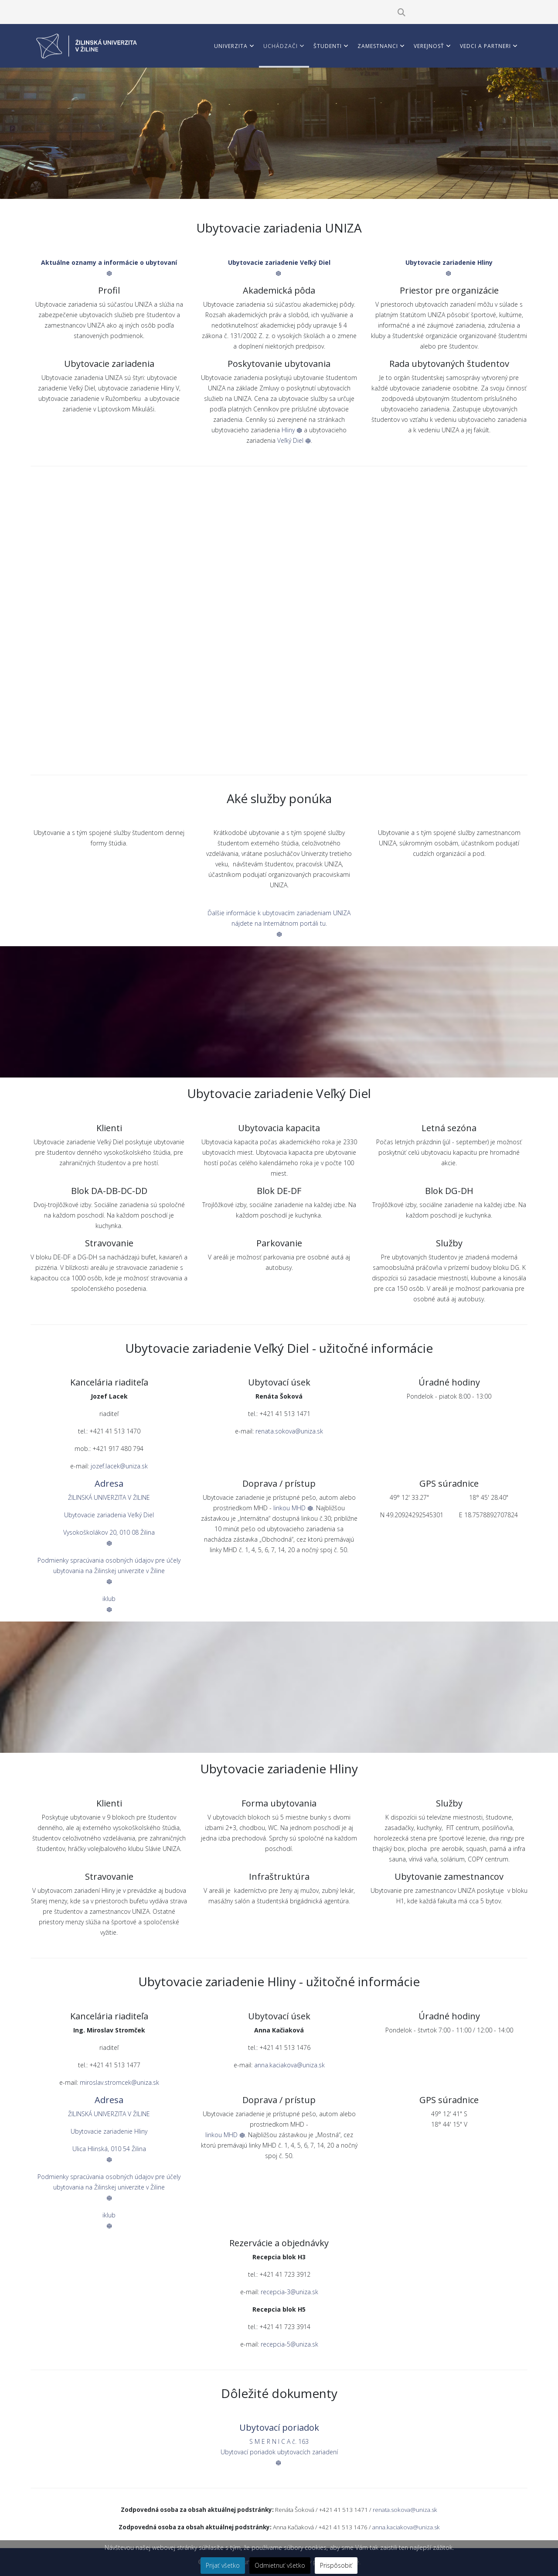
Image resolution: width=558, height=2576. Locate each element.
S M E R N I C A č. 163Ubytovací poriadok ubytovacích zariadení (279, 2451)
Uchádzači (280, 46)
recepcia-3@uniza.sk (289, 2292)
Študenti (327, 46)
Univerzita (231, 46)
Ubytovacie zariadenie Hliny (109, 2131)
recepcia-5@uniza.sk (289, 2344)
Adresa (109, 1483)
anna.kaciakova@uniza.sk (289, 2065)
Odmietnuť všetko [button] (280, 2565)
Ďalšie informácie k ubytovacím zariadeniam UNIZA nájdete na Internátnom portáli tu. (279, 923)
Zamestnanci (377, 46)
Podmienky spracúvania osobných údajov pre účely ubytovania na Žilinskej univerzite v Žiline (108, 1570)
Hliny (292, 430)
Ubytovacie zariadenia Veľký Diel (109, 1515)
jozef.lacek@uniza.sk (119, 1466)
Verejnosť (429, 46)
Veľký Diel (294, 440)
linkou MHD (293, 1508)
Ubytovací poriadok (279, 2427)
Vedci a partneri (485, 46)
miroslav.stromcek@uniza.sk (119, 2082)
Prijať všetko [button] (223, 2565)
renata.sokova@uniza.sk (289, 1431)
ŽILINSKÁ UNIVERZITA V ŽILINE (109, 1497)
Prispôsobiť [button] (336, 2565)
